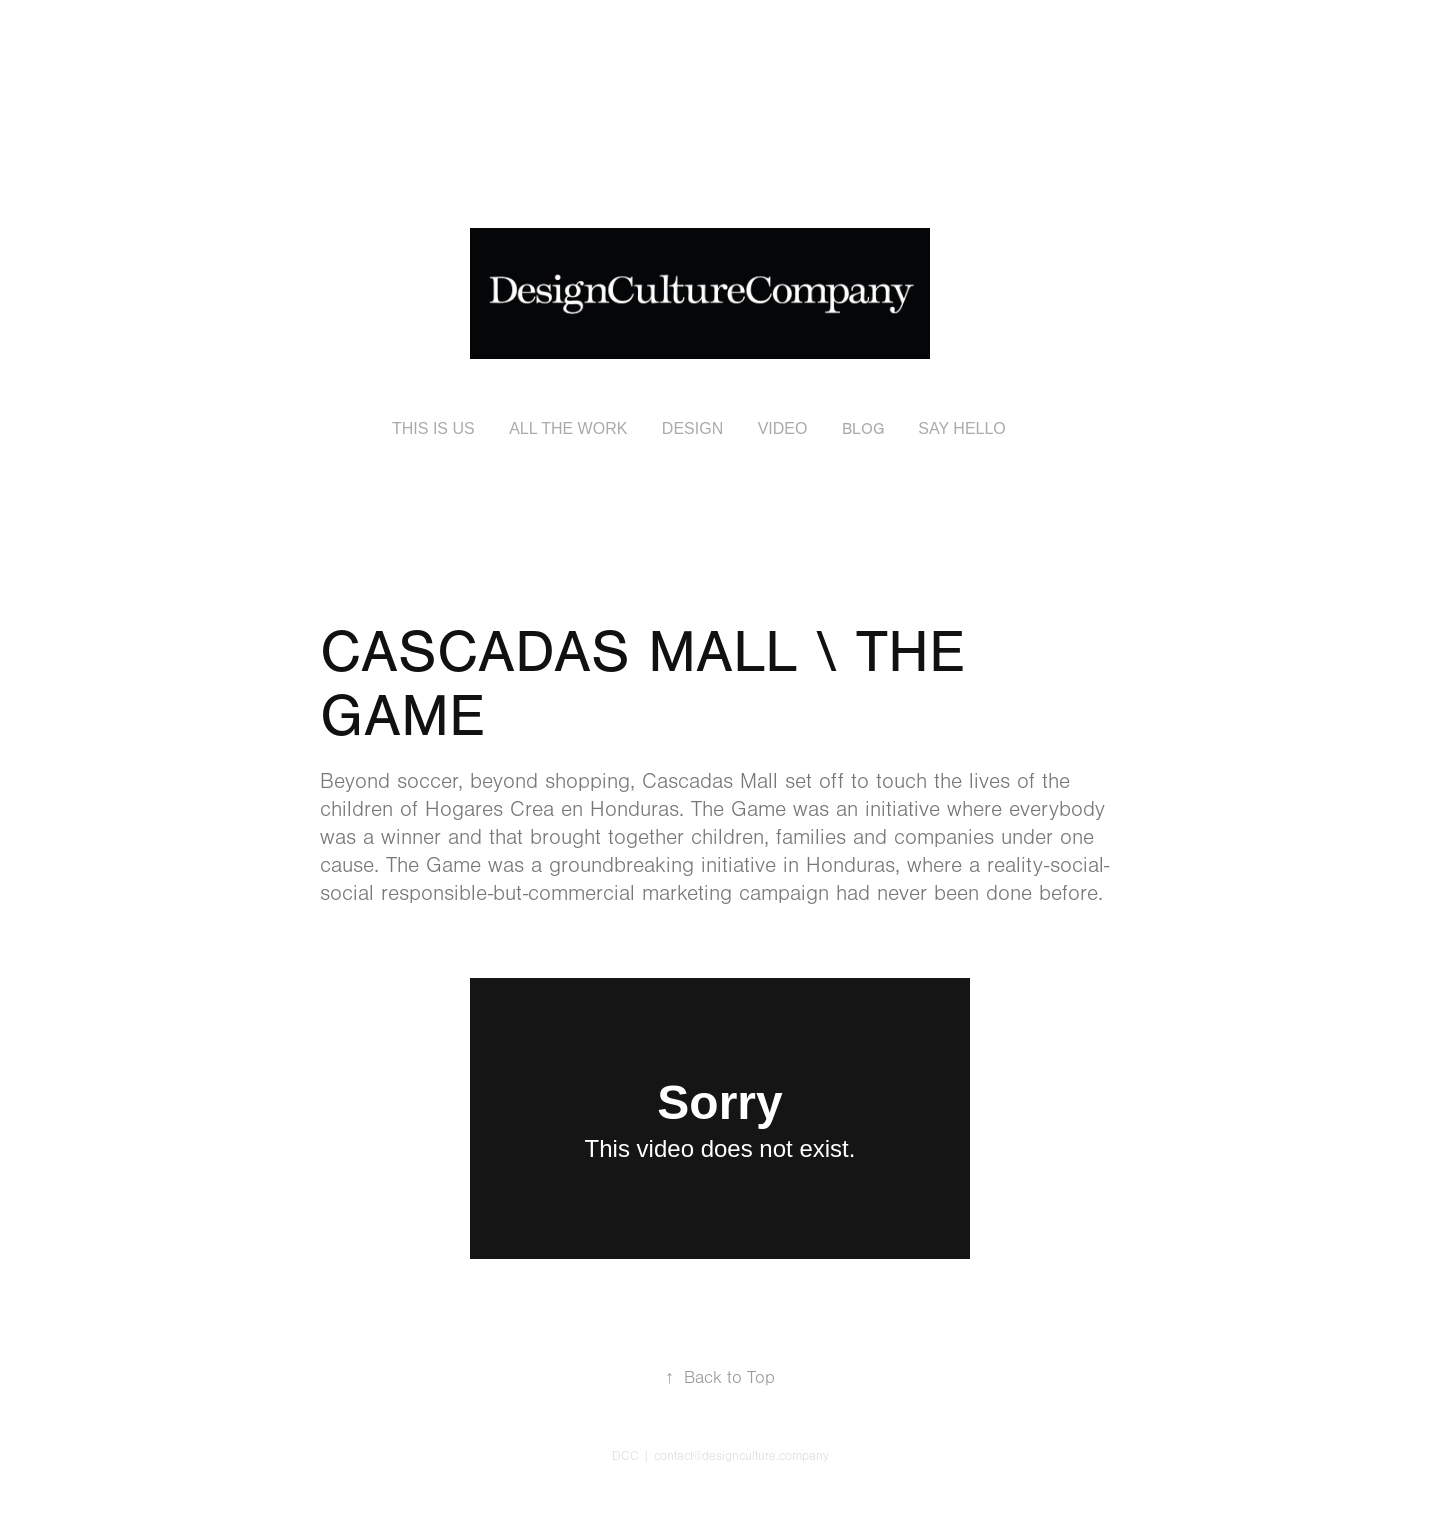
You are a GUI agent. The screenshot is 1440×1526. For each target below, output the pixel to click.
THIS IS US (433, 428)
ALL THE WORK (568, 428)
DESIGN (692, 428)
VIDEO (783, 428)
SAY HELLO (961, 428)
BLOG (863, 429)
